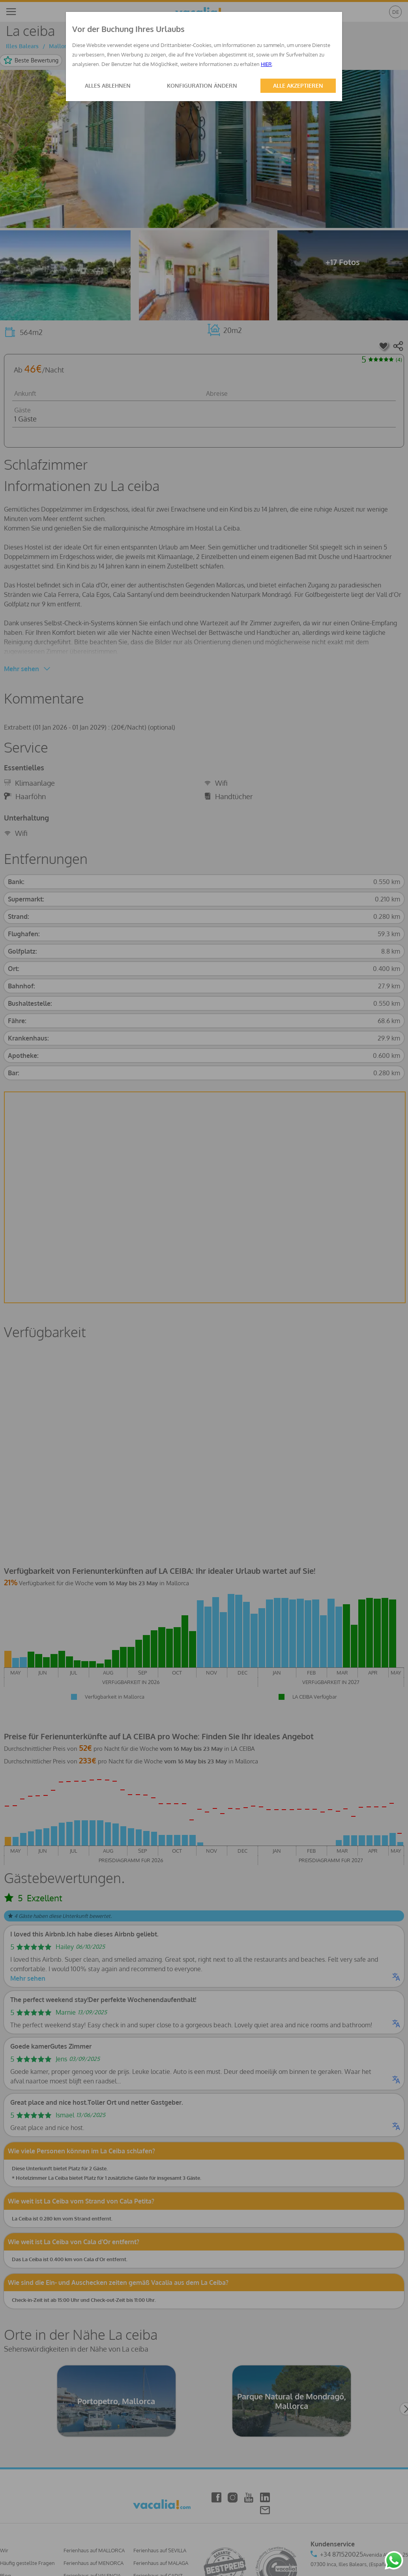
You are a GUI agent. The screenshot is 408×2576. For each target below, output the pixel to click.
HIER (266, 64)
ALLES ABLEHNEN (108, 85)
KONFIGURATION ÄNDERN (202, 85)
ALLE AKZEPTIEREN (298, 85)
